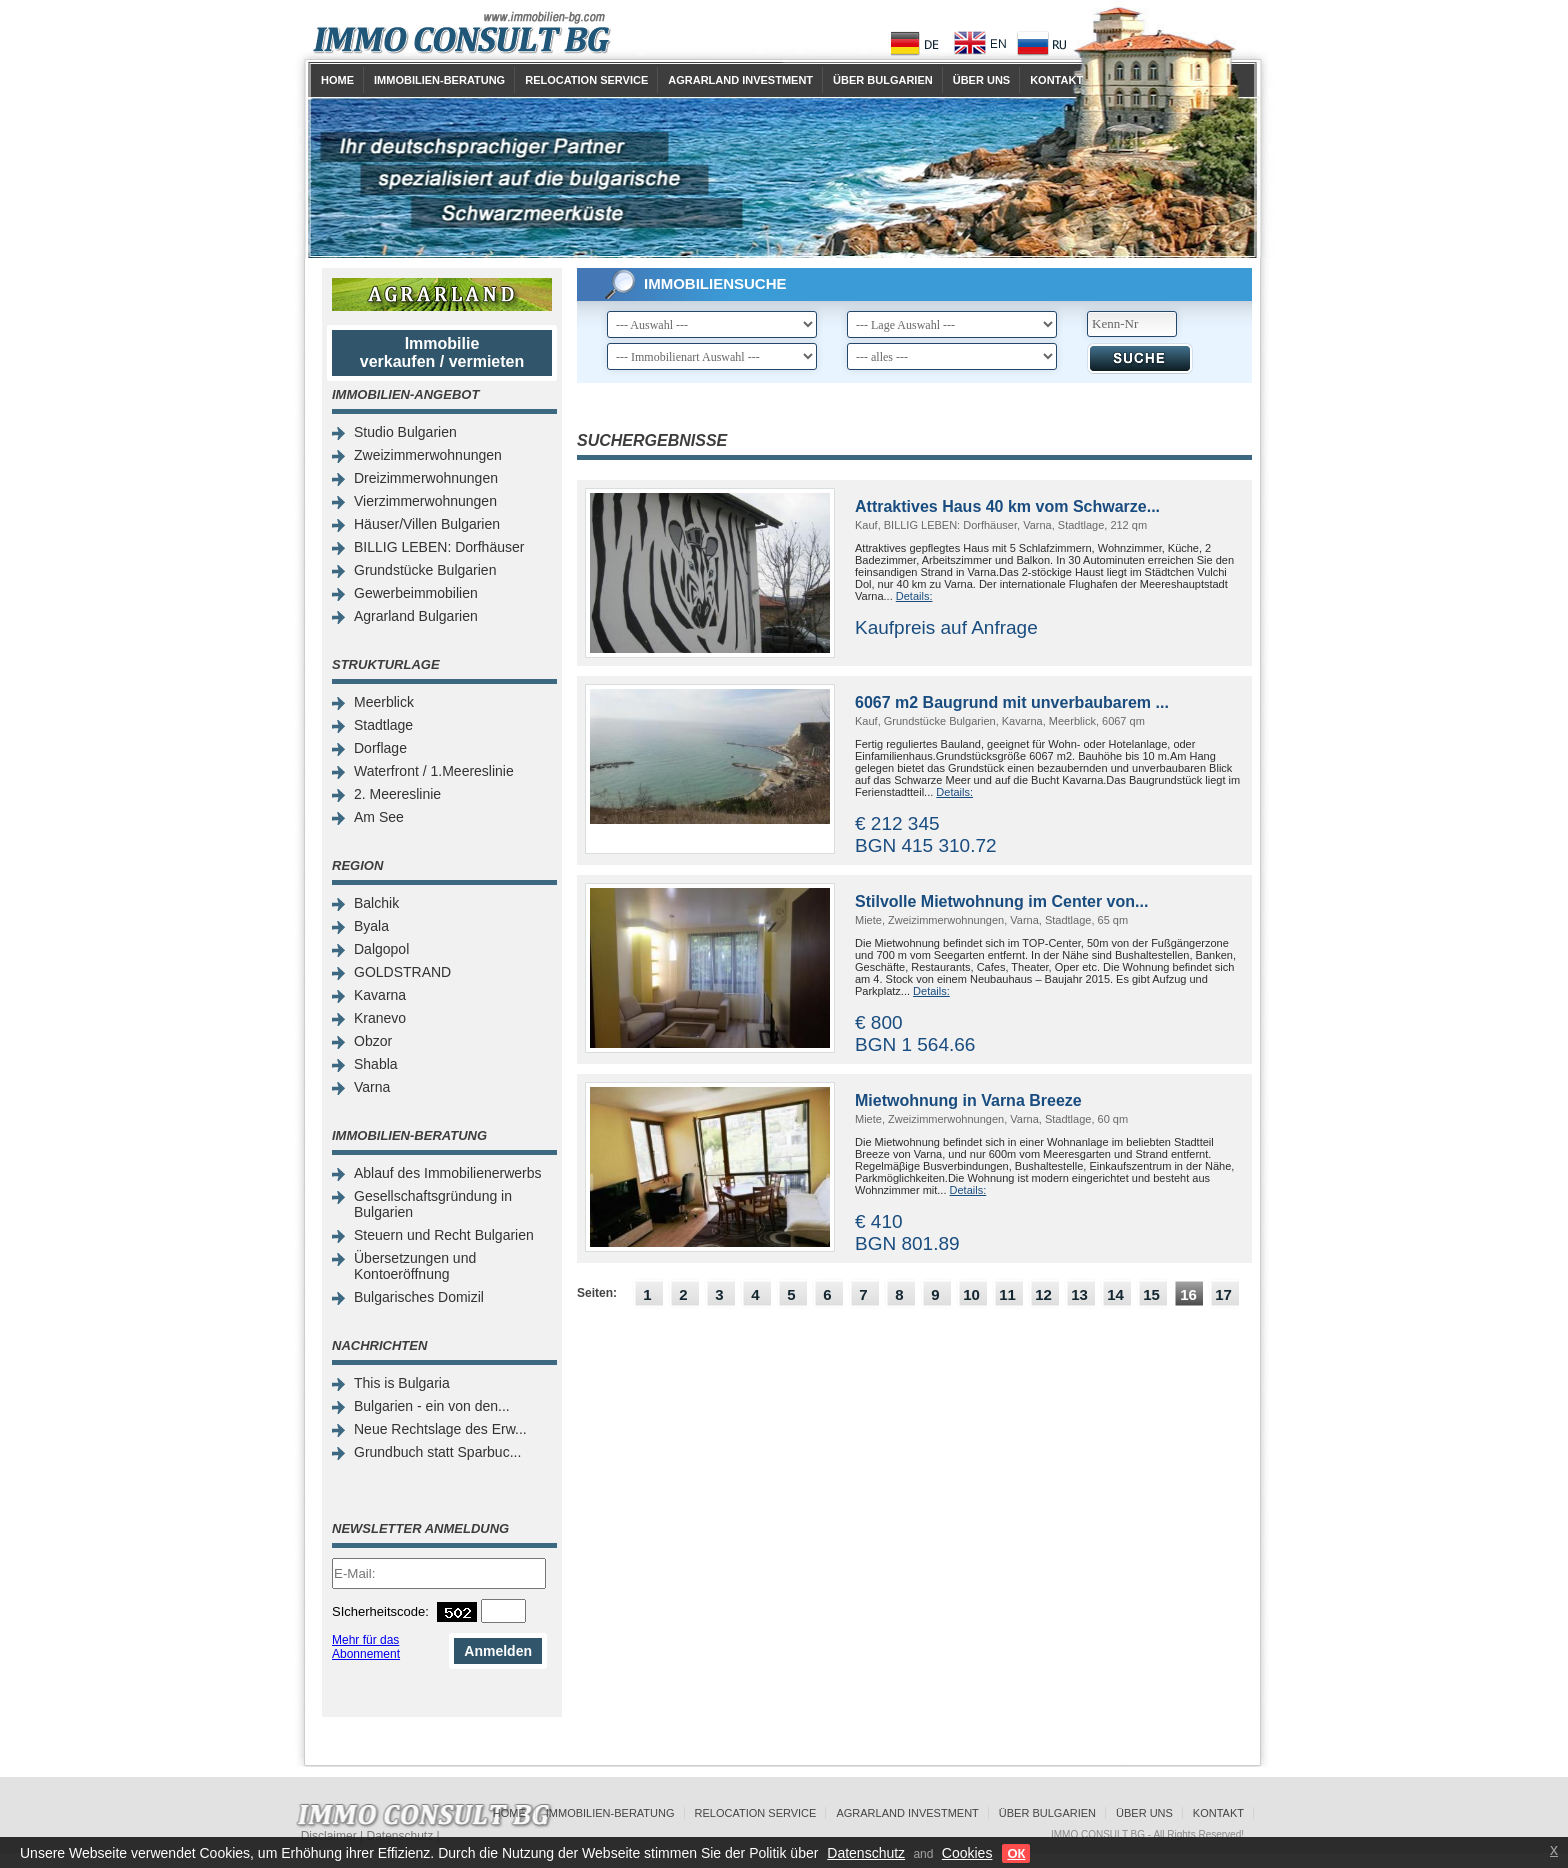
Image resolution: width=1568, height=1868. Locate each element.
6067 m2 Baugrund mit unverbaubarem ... (1012, 702)
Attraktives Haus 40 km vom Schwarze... (1007, 506)
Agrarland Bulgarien (416, 616)
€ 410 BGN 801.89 (907, 1232)
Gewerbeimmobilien (416, 593)
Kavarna (380, 995)
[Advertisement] (914, 1470)
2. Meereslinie (397, 794)
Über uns (981, 80)
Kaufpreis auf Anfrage (946, 627)
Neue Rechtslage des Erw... (440, 1429)
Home (337, 80)
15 (1151, 1294)
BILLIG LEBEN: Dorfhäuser (439, 547)
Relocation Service (586, 80)
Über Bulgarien (883, 80)
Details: (914, 596)
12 (1043, 1294)
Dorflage (380, 748)
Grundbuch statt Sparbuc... (437, 1452)
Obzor (373, 1041)
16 (1188, 1294)
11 (1007, 1294)
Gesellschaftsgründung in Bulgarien (433, 1204)
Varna (372, 1087)
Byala (371, 926)
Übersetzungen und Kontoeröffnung (415, 1266)
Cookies (967, 1853)
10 (971, 1294)
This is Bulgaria (402, 1383)
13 (1079, 1294)
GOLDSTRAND (402, 972)
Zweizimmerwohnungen (428, 455)
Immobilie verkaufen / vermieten (442, 352)
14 (1115, 1294)
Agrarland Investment (740, 80)
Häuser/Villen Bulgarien (427, 524)
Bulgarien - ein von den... (432, 1406)
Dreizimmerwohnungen (426, 478)
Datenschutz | (402, 1836)
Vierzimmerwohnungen (425, 501)
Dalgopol (381, 949)
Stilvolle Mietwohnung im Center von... (1001, 901)
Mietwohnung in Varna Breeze (968, 1100)
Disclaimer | (334, 1836)
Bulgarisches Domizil (419, 1297)
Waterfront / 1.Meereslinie (434, 771)
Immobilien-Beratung (439, 80)
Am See (379, 817)
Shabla (376, 1064)
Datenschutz (866, 1853)
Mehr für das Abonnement (366, 1647)
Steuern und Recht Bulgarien (444, 1235)
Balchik (376, 903)
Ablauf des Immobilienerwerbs (448, 1173)
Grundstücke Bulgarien (425, 570)
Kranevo (380, 1018)
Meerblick (384, 702)
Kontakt (1056, 80)
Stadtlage (383, 725)
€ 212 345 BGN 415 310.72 (926, 834)
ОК (1016, 1853)
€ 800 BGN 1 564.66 (915, 1033)
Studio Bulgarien (405, 432)
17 (1223, 1294)
